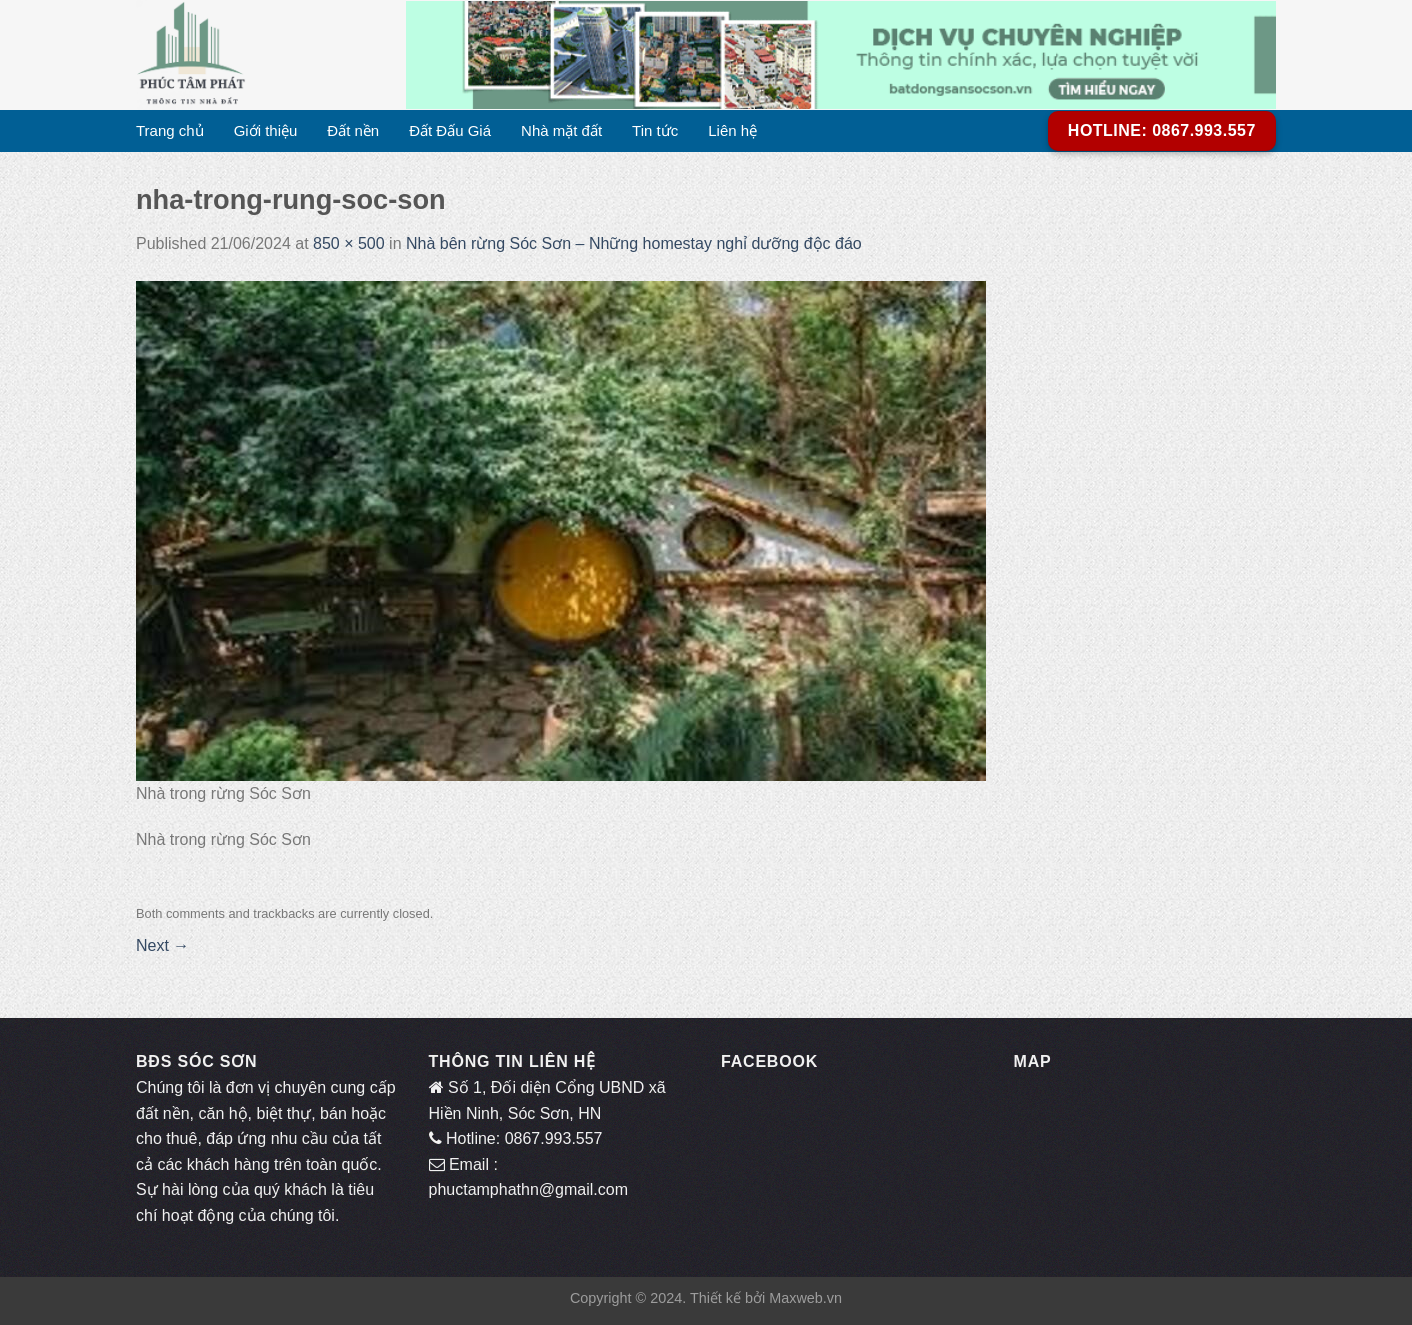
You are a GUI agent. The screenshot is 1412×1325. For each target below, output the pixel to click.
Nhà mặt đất (561, 130)
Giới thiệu (266, 130)
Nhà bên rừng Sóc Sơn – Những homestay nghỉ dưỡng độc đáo (634, 243)
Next (162, 945)
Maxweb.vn (805, 1298)
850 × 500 (349, 243)
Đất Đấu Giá (450, 130)
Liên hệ (732, 130)
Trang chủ (170, 130)
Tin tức (655, 130)
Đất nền (353, 130)
